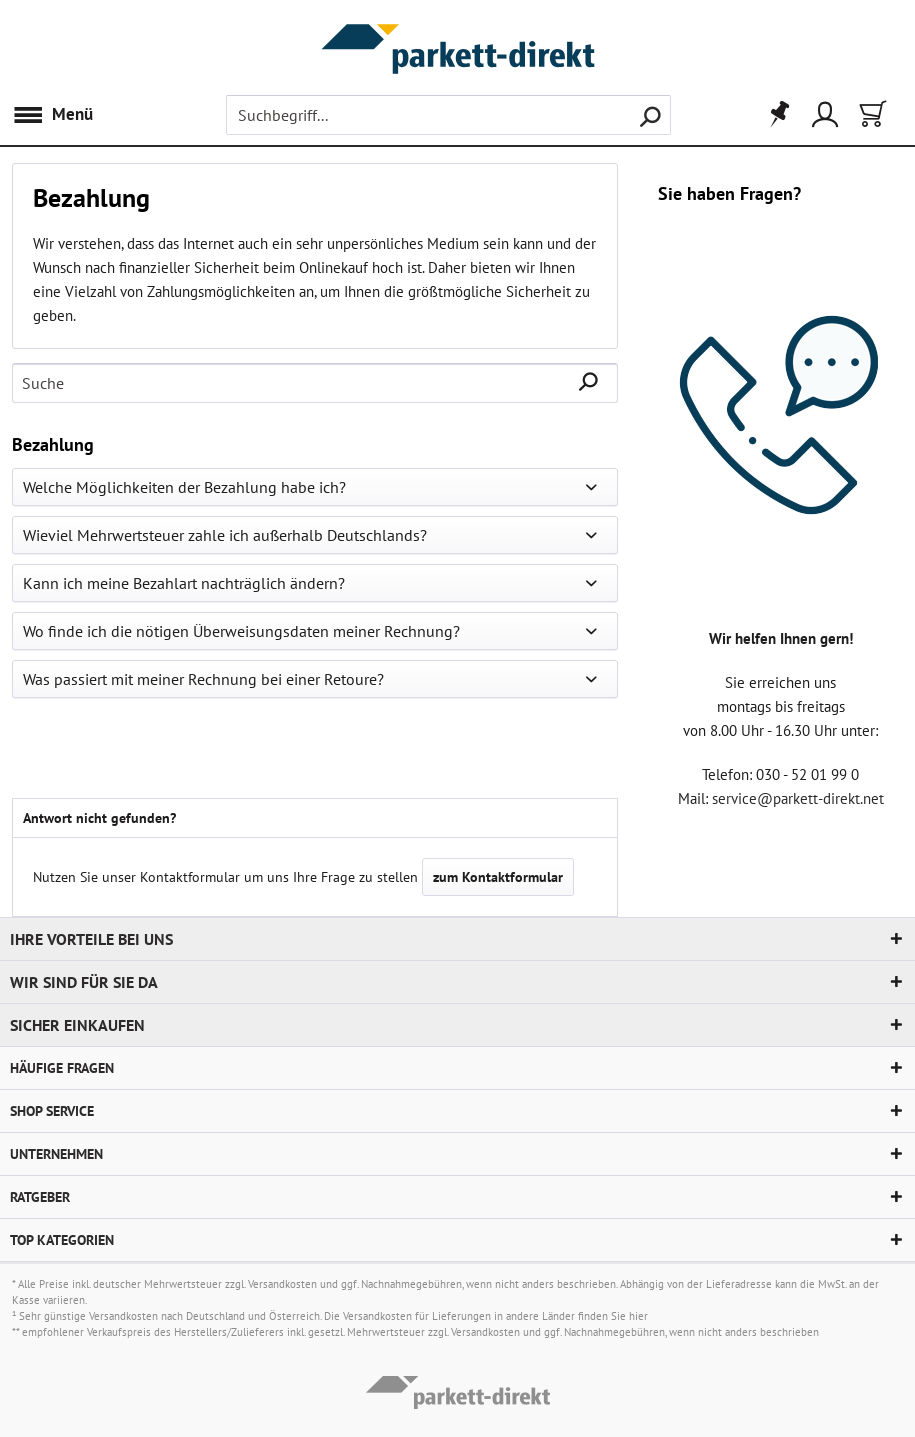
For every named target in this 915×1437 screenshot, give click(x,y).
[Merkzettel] (773, 115)
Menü (52, 112)
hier (638, 1316)
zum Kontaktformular (498, 877)
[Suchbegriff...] (449, 115)
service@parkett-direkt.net (798, 798)
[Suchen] (650, 115)
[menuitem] (57, 115)
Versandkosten (282, 1284)
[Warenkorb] (871, 115)
